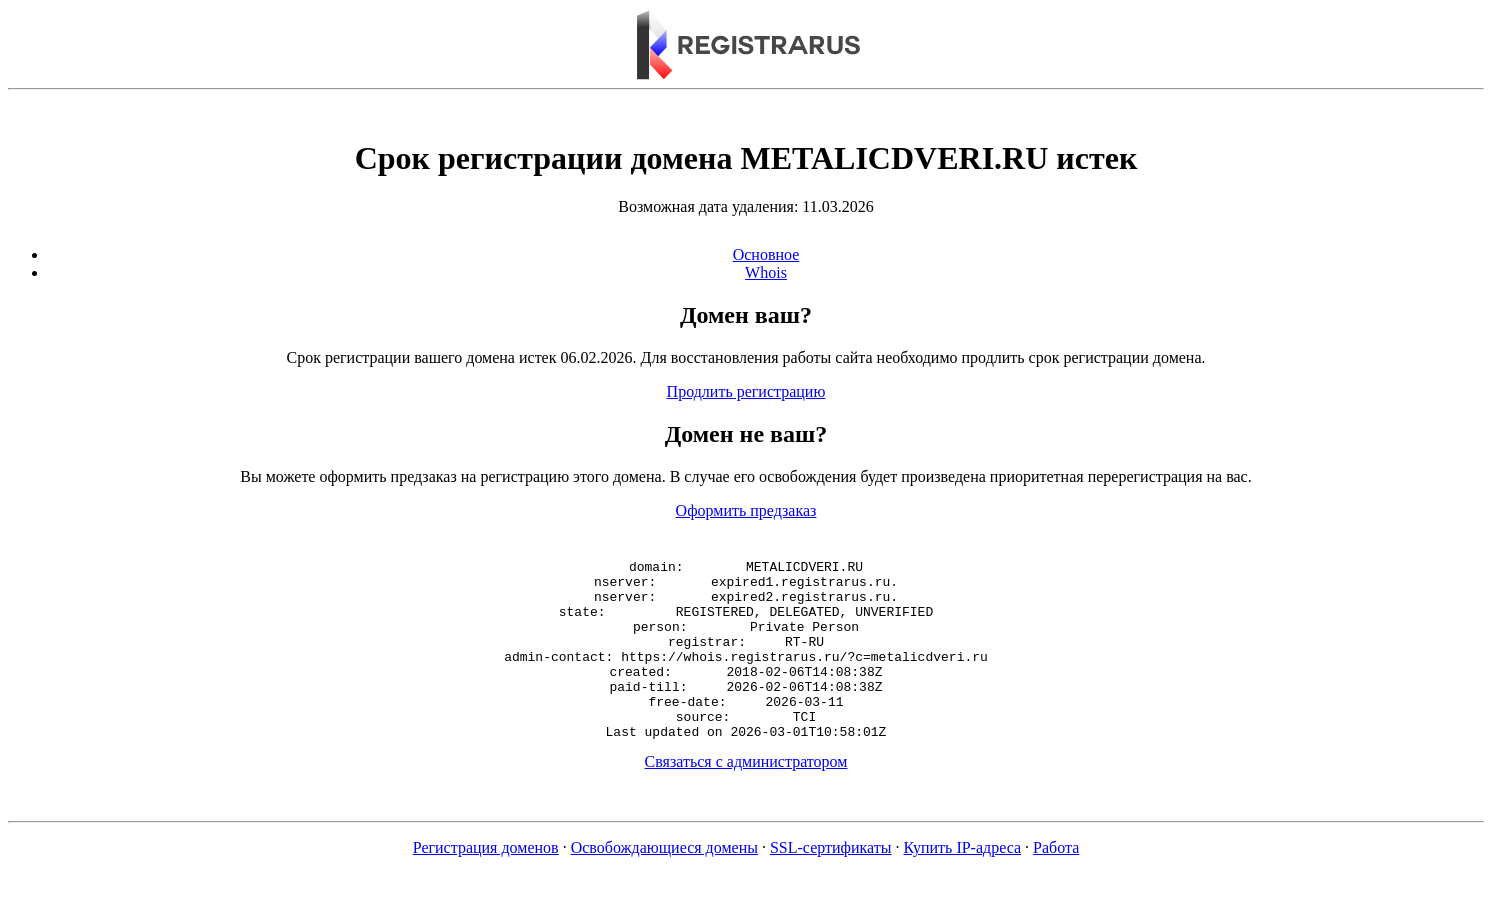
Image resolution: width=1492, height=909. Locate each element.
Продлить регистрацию (746, 391)
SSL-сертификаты (831, 883)
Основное (766, 254)
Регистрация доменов (486, 883)
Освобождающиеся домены (664, 883)
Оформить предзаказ (746, 510)
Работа (1056, 883)
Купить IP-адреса (963, 883)
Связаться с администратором (746, 797)
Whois (766, 272)
